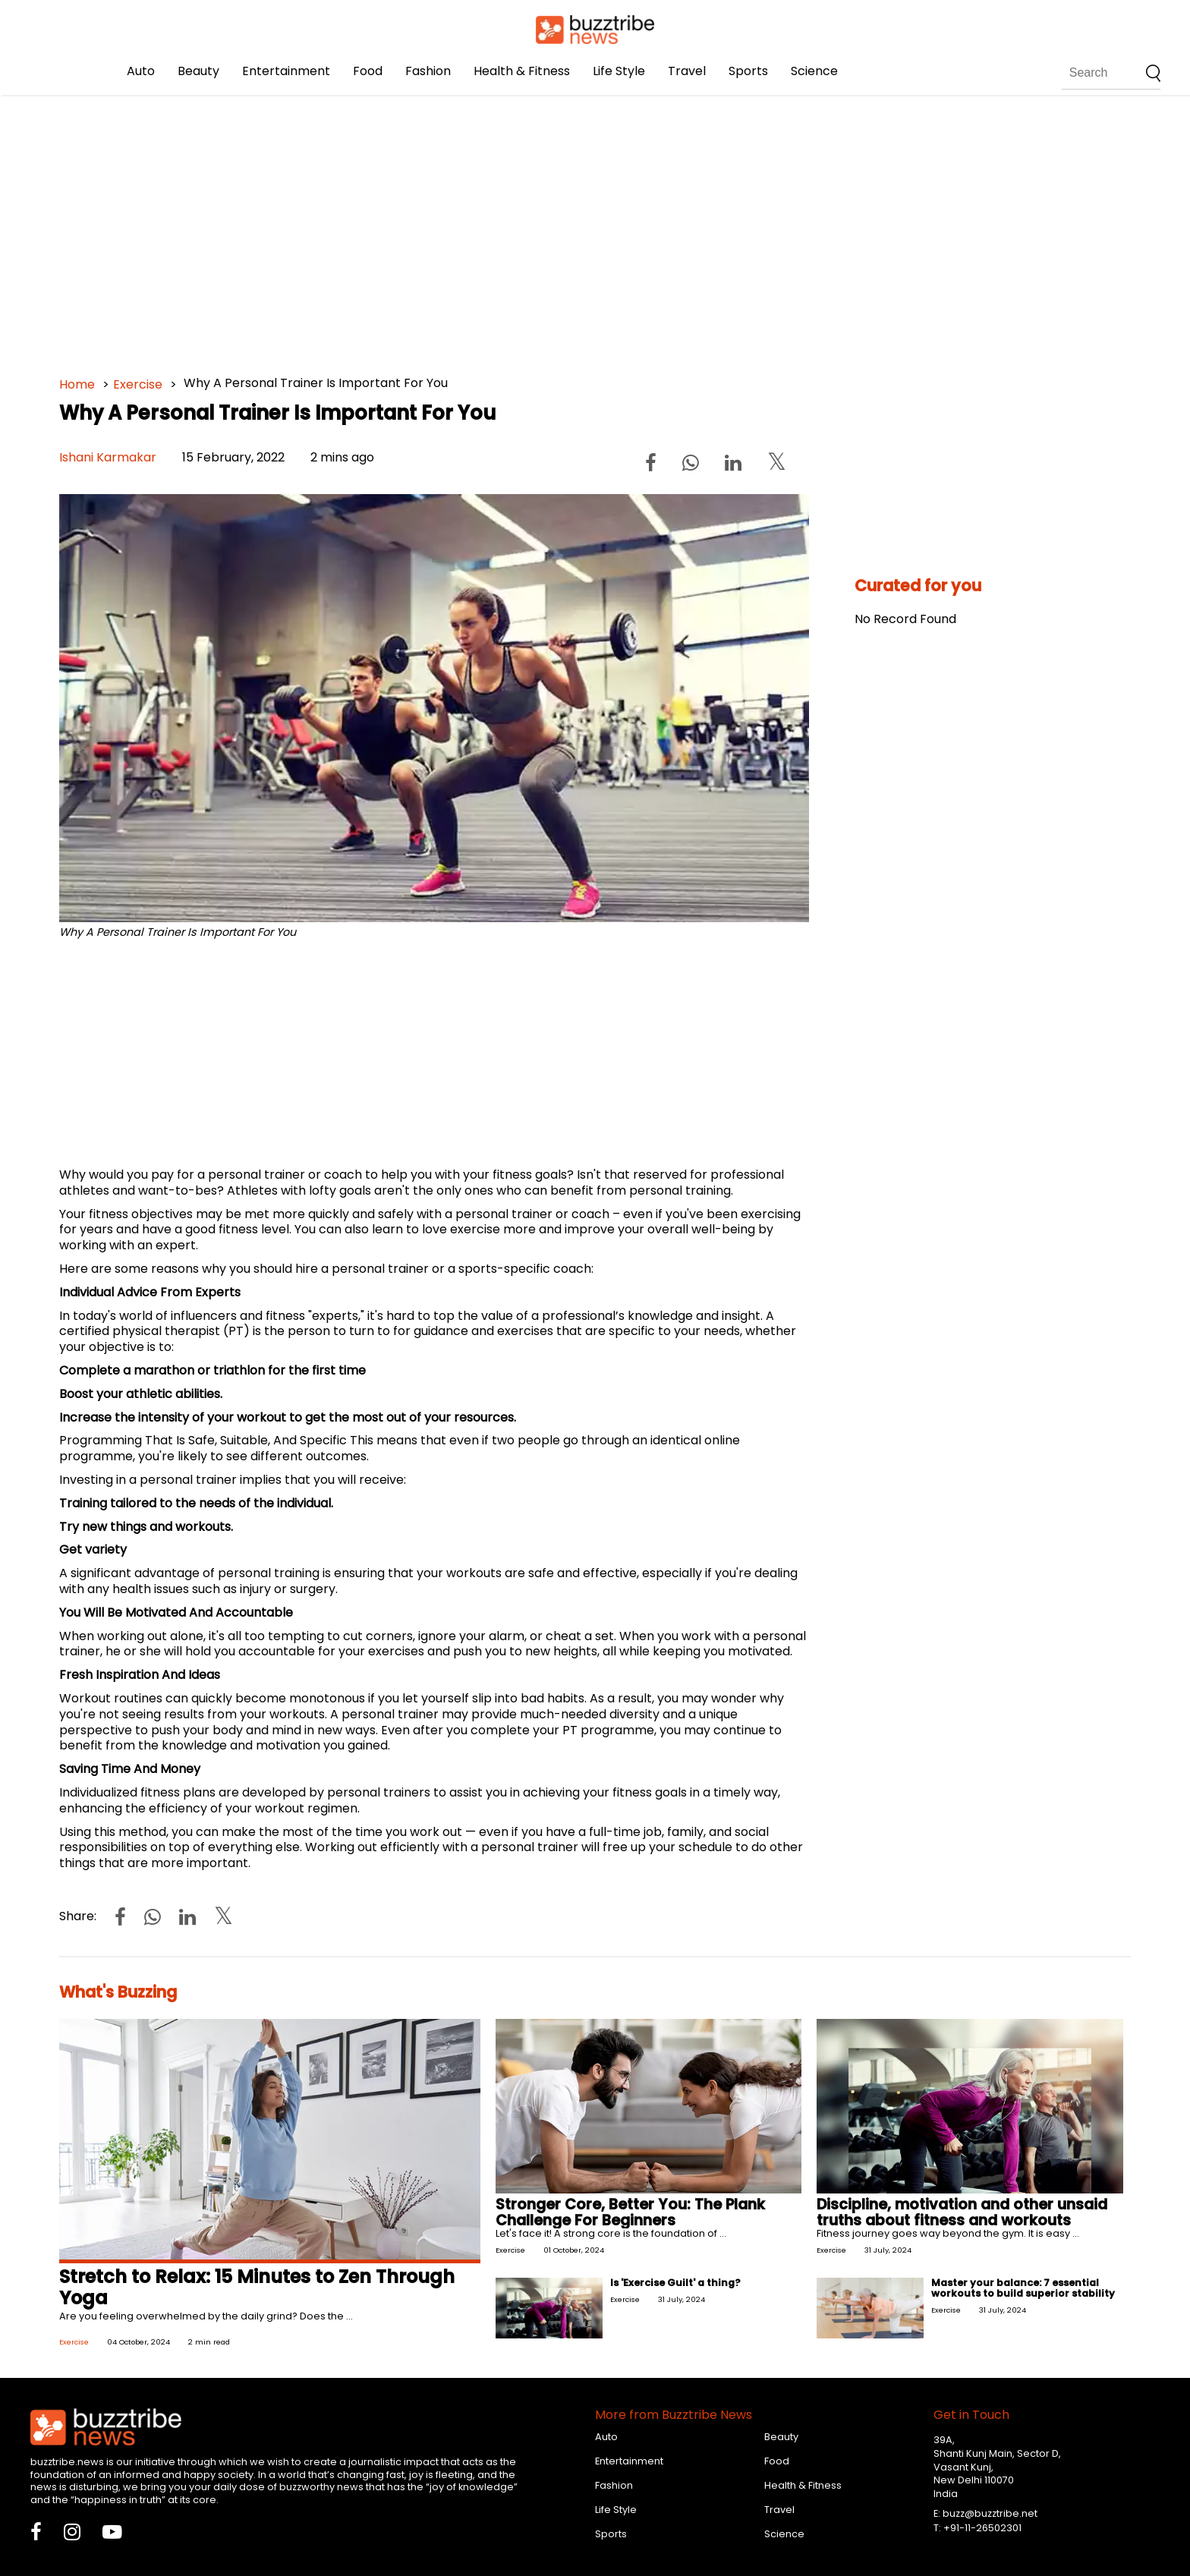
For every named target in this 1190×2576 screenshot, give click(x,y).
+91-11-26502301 (982, 2527)
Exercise (137, 384)
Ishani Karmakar (107, 457)
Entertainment (286, 71)
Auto (141, 71)
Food (367, 71)
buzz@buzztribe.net (990, 2513)
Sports (748, 71)
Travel (687, 71)
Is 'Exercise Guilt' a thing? (675, 2282)
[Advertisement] (514, 227)
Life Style (619, 71)
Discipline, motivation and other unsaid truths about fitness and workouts (962, 2212)
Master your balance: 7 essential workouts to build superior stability (1023, 2288)
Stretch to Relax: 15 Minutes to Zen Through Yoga (257, 2287)
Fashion (428, 71)
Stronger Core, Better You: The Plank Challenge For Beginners (630, 2212)
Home (77, 384)
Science (814, 71)
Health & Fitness (522, 71)
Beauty (198, 71)
